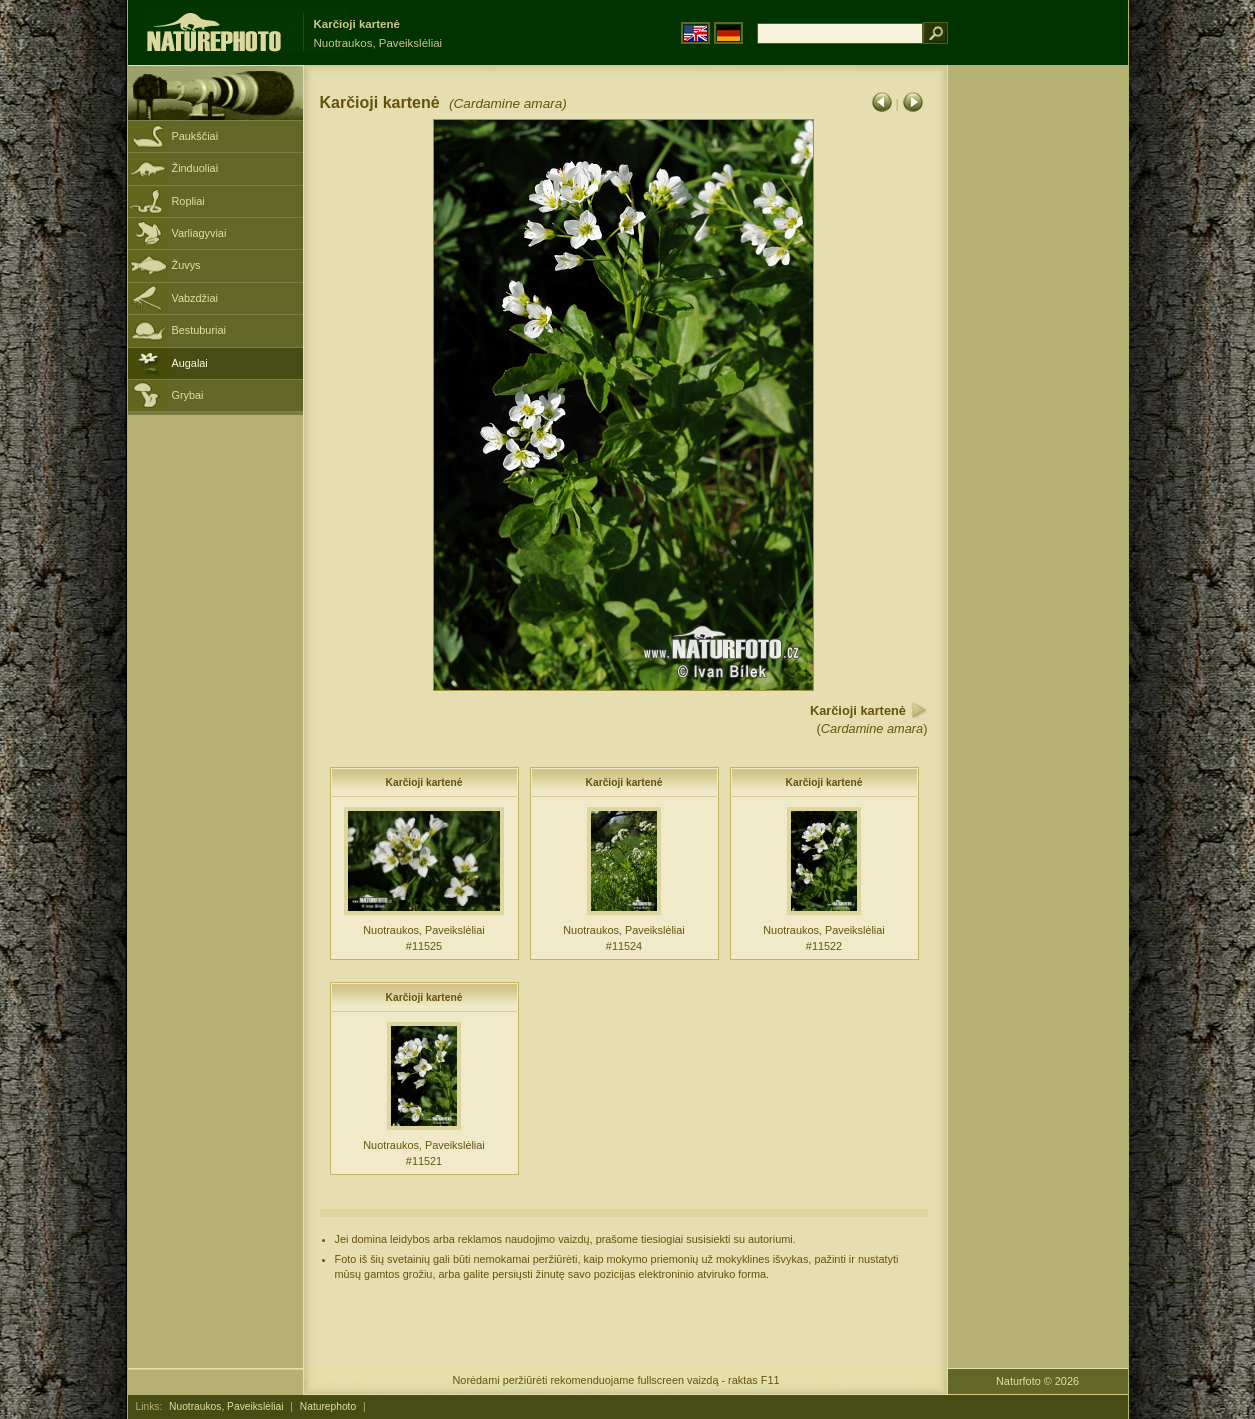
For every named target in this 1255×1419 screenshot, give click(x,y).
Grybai (188, 395)
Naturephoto (328, 1406)
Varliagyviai (199, 233)
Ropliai (188, 201)
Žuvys (186, 265)
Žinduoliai (195, 168)
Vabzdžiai (195, 298)
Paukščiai (195, 136)
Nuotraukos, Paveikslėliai (226, 1406)
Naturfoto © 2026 (1037, 1381)
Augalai (190, 363)
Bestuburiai (199, 330)
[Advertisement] (1038, 385)
